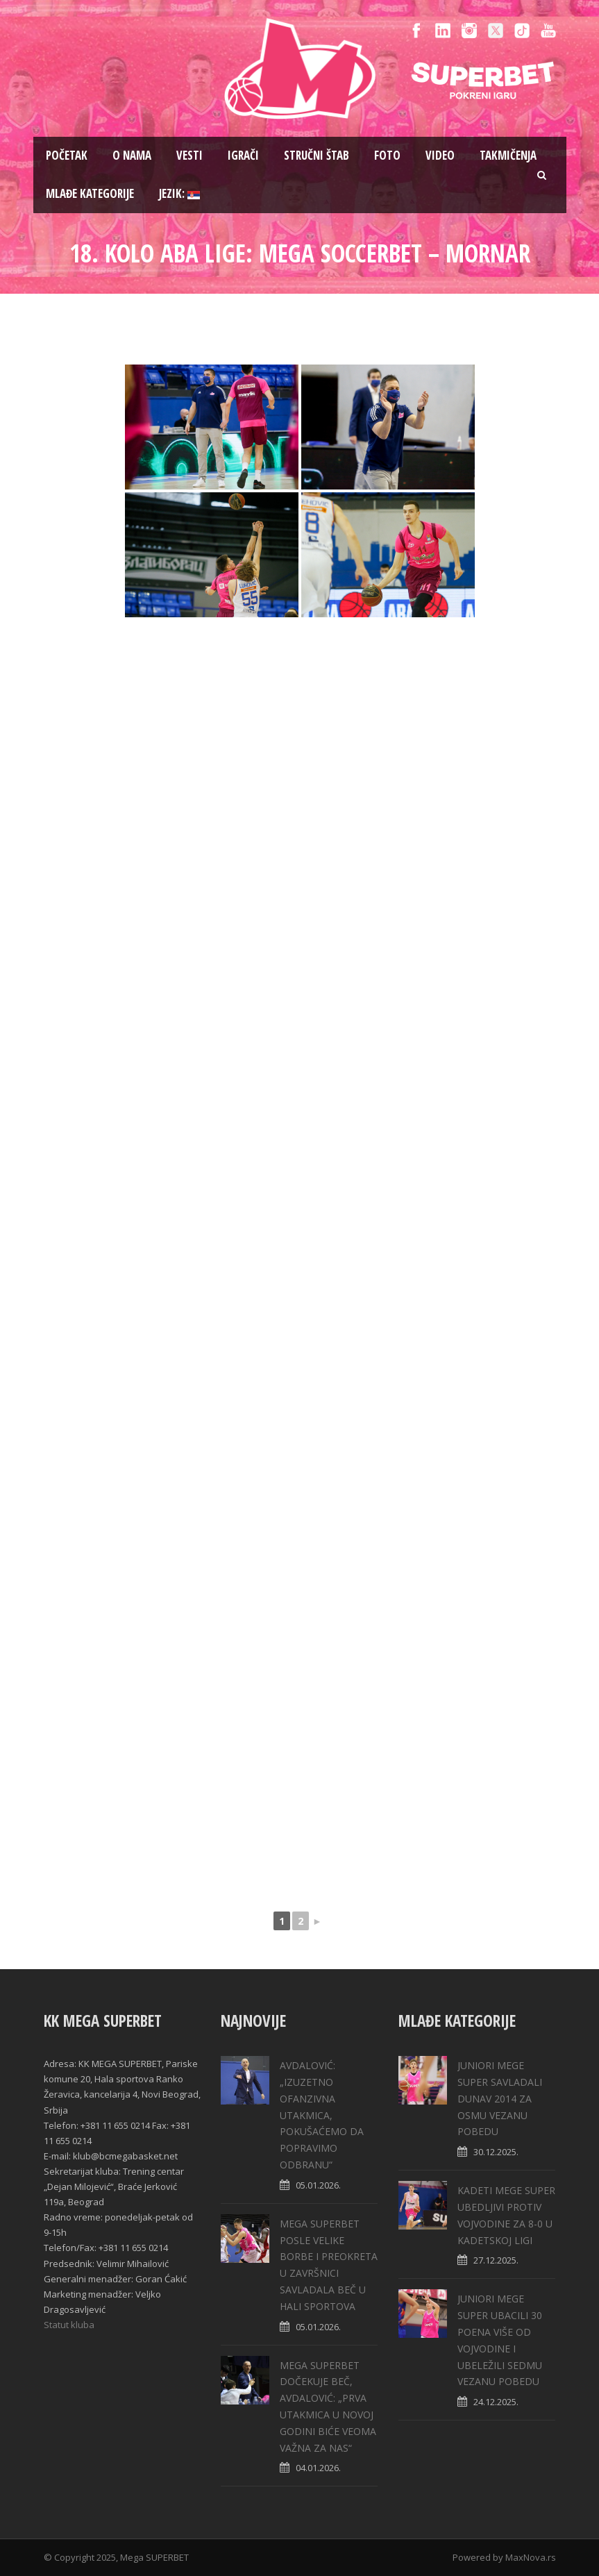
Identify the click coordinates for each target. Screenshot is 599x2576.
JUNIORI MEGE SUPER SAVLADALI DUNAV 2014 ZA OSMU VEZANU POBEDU (499, 2098)
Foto (387, 155)
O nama (131, 155)
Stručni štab (316, 155)
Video (440, 155)
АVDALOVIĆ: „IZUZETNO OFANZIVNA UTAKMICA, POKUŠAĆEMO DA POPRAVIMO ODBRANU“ (322, 2115)
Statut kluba (69, 2324)
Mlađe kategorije (90, 193)
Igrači (243, 155)
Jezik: (179, 193)
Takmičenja (508, 155)
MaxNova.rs (530, 2557)
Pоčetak (66, 155)
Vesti (189, 155)
